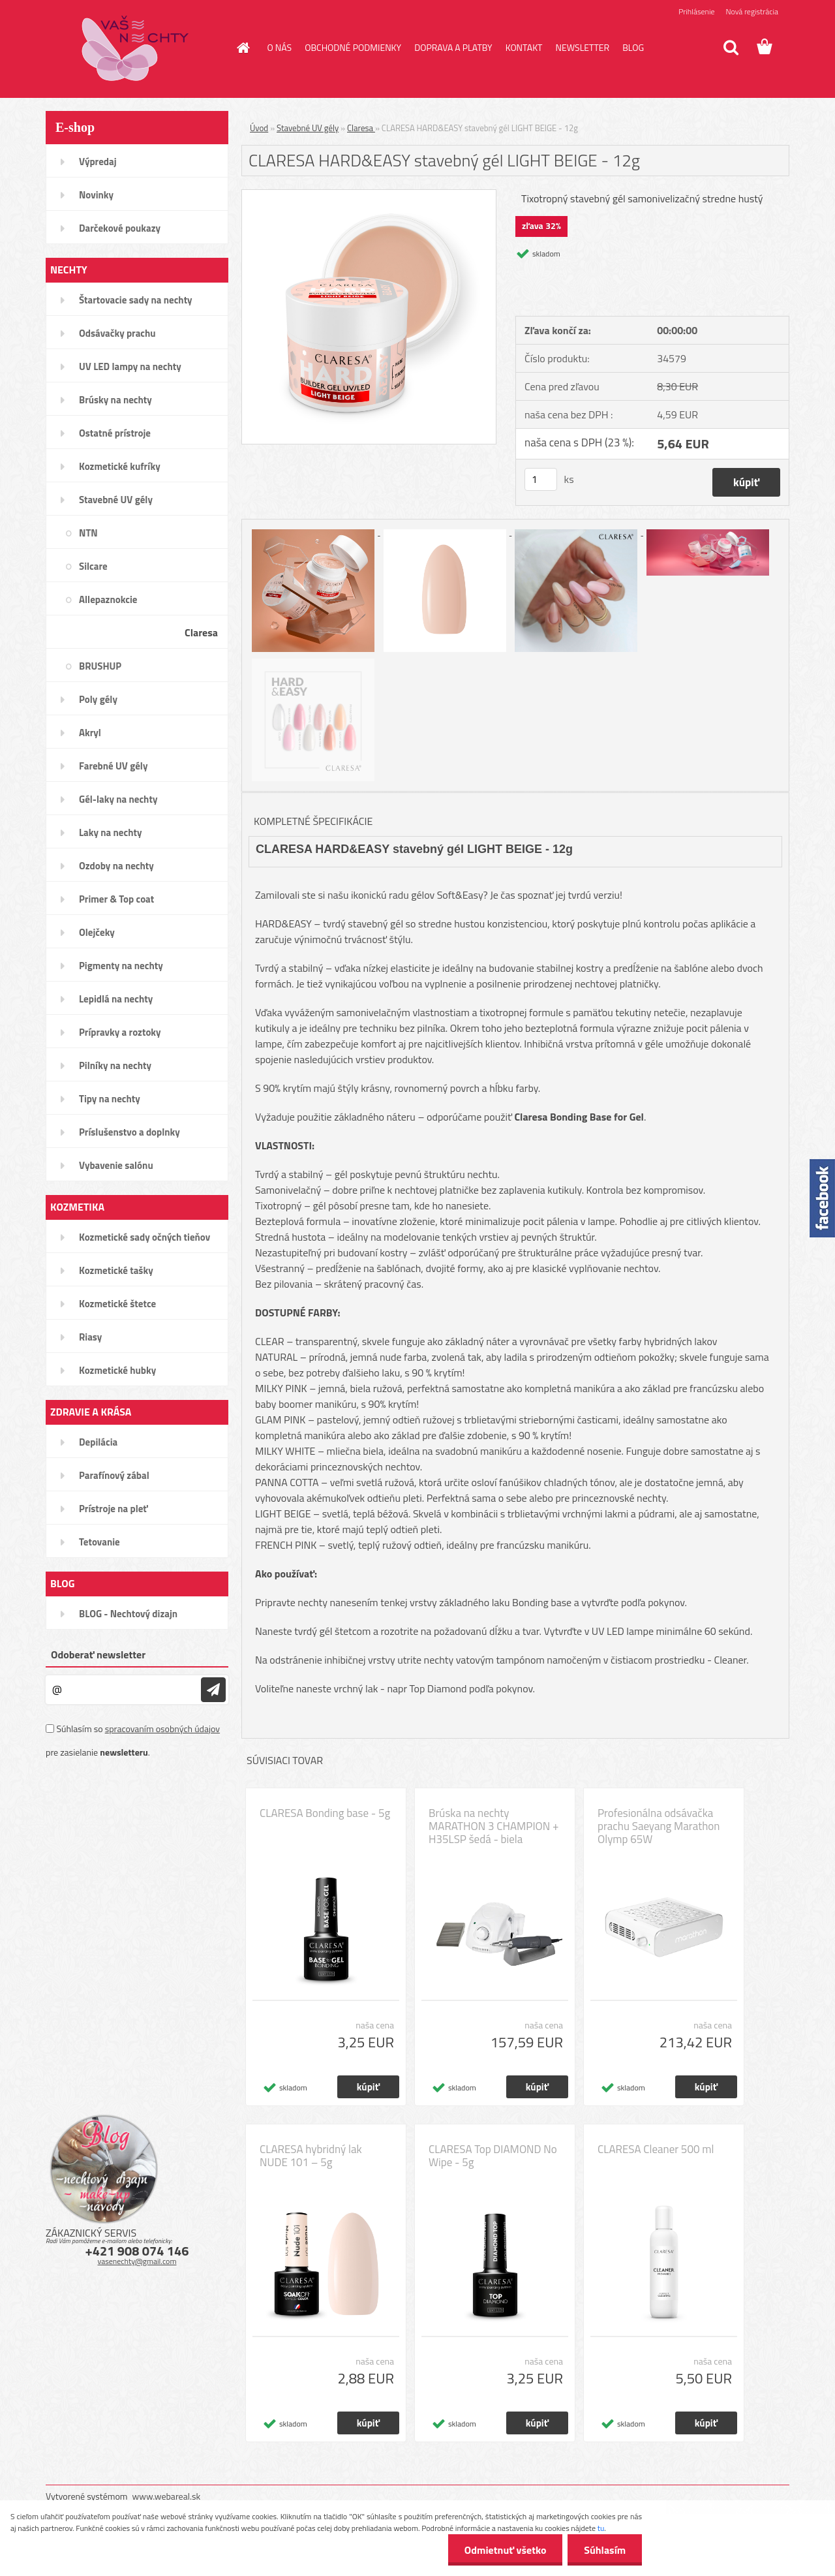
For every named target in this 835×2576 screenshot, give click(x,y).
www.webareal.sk (166, 2496)
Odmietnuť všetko (505, 2550)
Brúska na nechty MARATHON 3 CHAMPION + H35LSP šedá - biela (494, 1826)
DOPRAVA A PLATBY (453, 47)
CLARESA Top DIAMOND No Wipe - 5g (493, 2156)
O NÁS (279, 47)
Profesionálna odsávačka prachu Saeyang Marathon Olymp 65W (659, 1826)
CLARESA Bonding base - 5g (325, 1813)
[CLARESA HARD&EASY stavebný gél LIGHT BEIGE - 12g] (369, 195)
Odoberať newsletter (98, 1654)
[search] (731, 48)
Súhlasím (605, 2550)
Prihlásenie (696, 11)
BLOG (633, 47)
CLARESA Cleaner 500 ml (656, 2149)
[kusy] (540, 479)
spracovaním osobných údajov (162, 1728)
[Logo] (135, 48)
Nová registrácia (751, 11)
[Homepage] (243, 48)
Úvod (259, 127)
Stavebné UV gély (308, 127)
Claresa (361, 127)
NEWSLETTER (582, 47)
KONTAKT (524, 47)
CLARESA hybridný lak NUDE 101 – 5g (311, 2156)
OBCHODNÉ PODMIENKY (353, 47)
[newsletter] (213, 1689)
